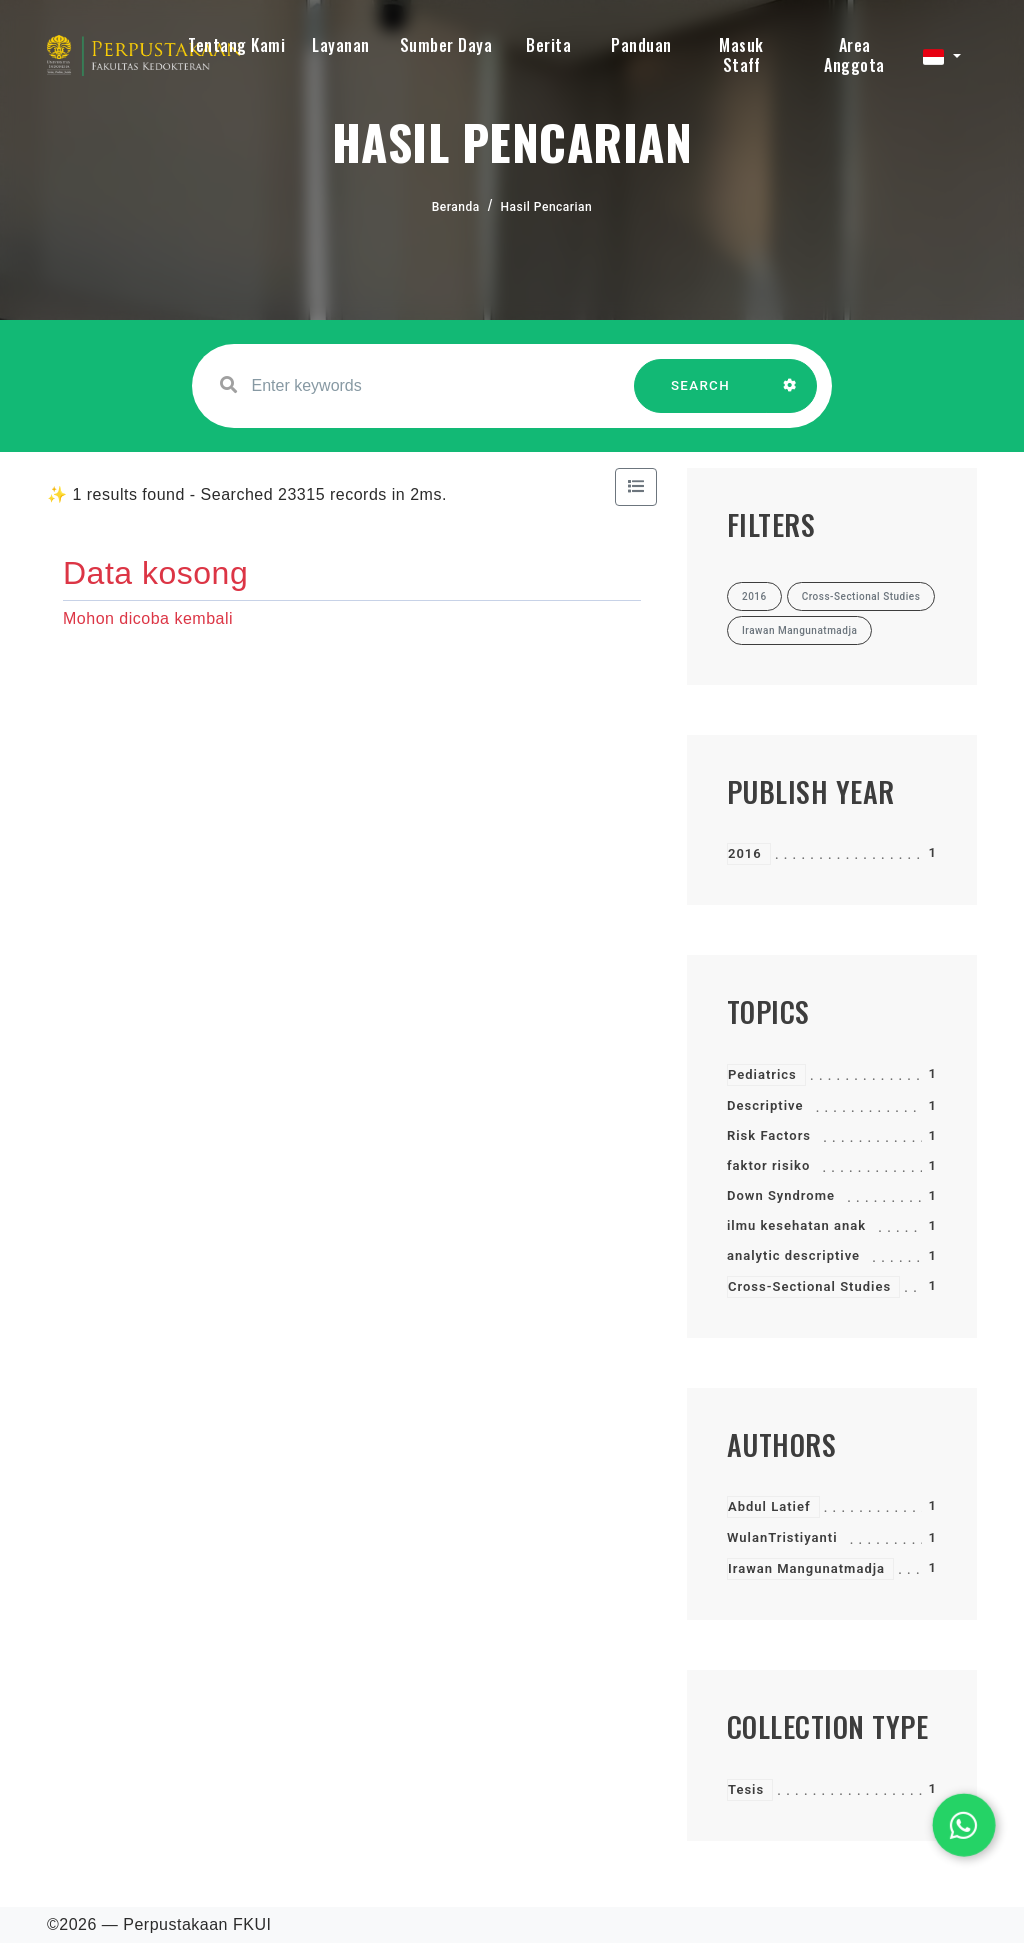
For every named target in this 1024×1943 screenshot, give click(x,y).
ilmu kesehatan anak (796, 1225)
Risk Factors (769, 1135)
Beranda (456, 207)
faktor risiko (768, 1165)
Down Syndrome (781, 1195)
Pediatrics (762, 1074)
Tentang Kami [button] (236, 45)
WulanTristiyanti (782, 1537)
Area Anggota (854, 55)
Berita (548, 45)
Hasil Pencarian (547, 207)
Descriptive (765, 1105)
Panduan (641, 45)
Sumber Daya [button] (446, 45)
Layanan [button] (341, 45)
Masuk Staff (741, 55)
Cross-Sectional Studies (809, 1286)
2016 (745, 853)
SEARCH (701, 395)
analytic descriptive (793, 1255)
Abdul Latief (769, 1506)
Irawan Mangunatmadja (806, 1568)
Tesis (746, 1789)
